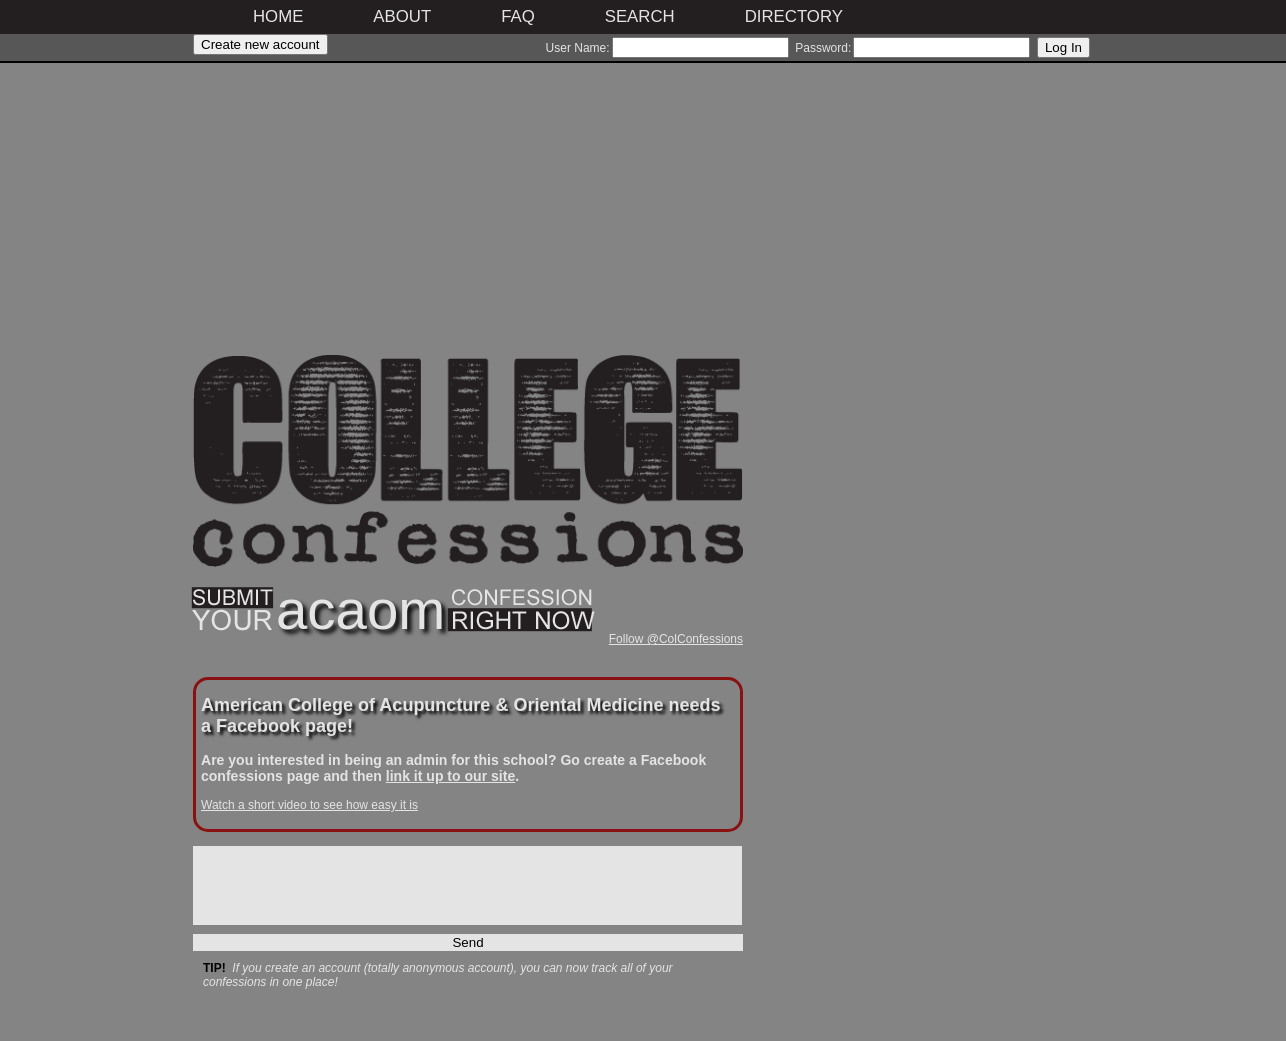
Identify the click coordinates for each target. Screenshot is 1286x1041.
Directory (794, 16)
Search (640, 16)
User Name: (578, 48)
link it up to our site (450, 776)
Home (278, 16)
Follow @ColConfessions (676, 639)
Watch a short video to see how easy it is (309, 805)
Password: (823, 48)
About (402, 16)
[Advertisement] (468, 215)
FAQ (518, 16)
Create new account (260, 44)
